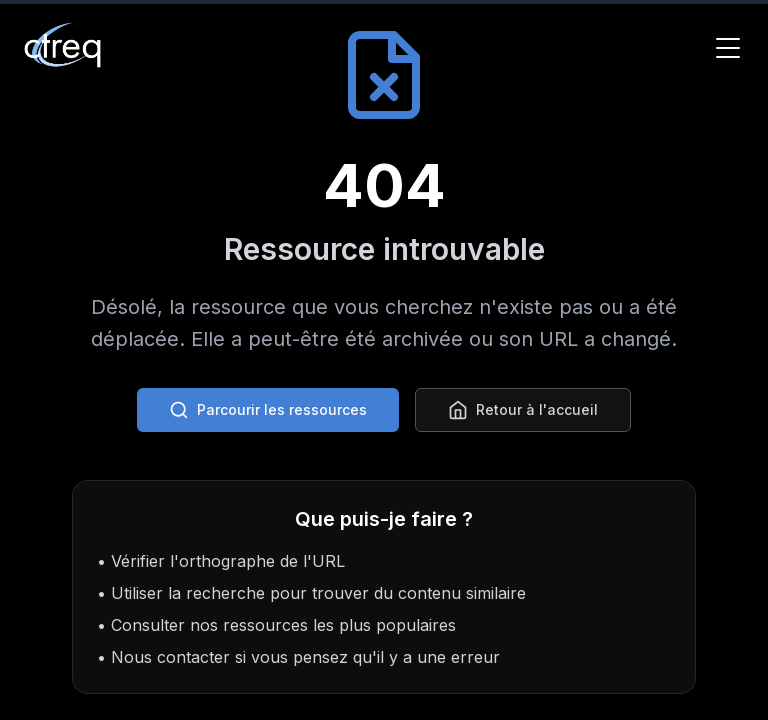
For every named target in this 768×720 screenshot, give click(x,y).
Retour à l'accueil (523, 410)
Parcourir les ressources (268, 410)
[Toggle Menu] (728, 48)
